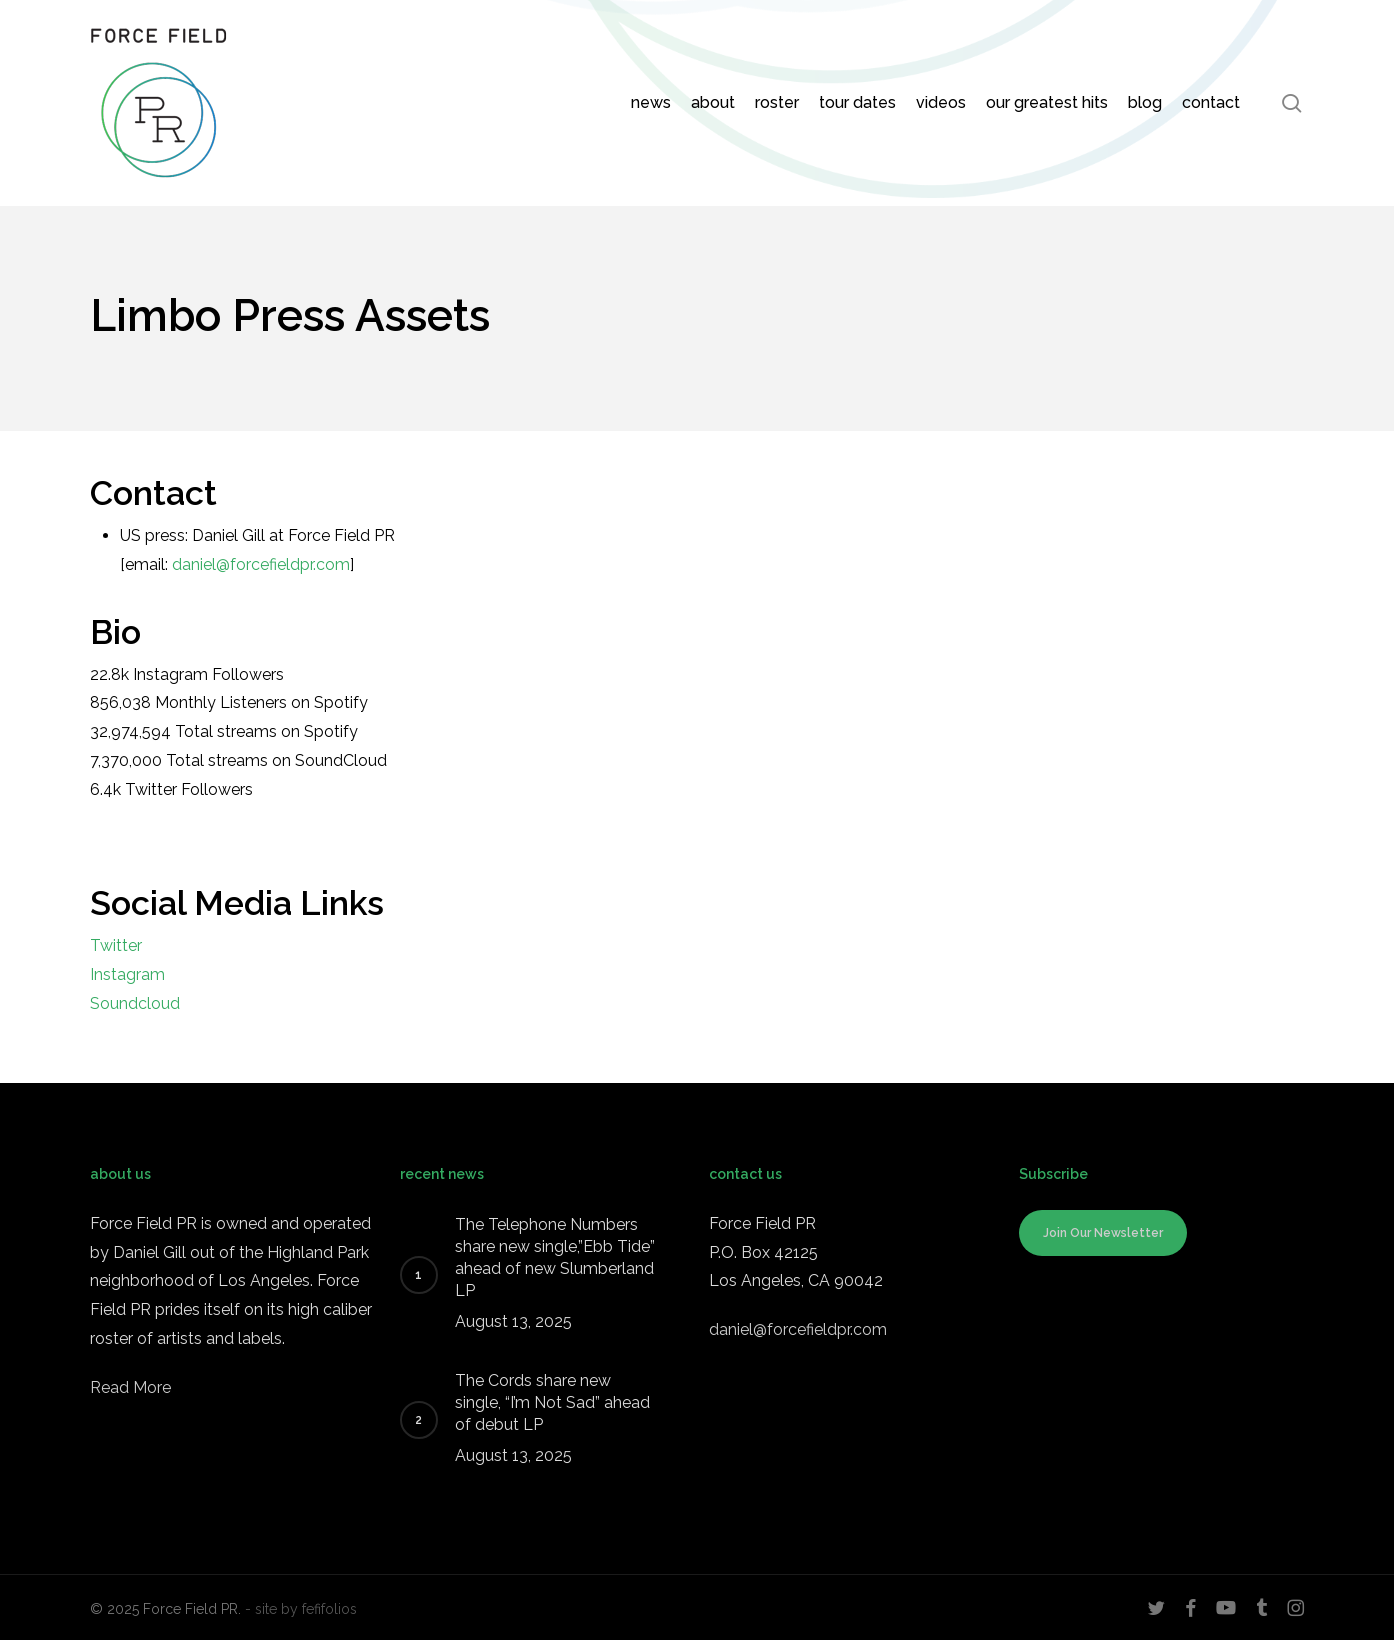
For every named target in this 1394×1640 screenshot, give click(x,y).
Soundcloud (135, 1003)
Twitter (116, 945)
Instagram (127, 974)
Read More (130, 1387)
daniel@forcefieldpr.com (261, 564)
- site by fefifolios (301, 1609)
